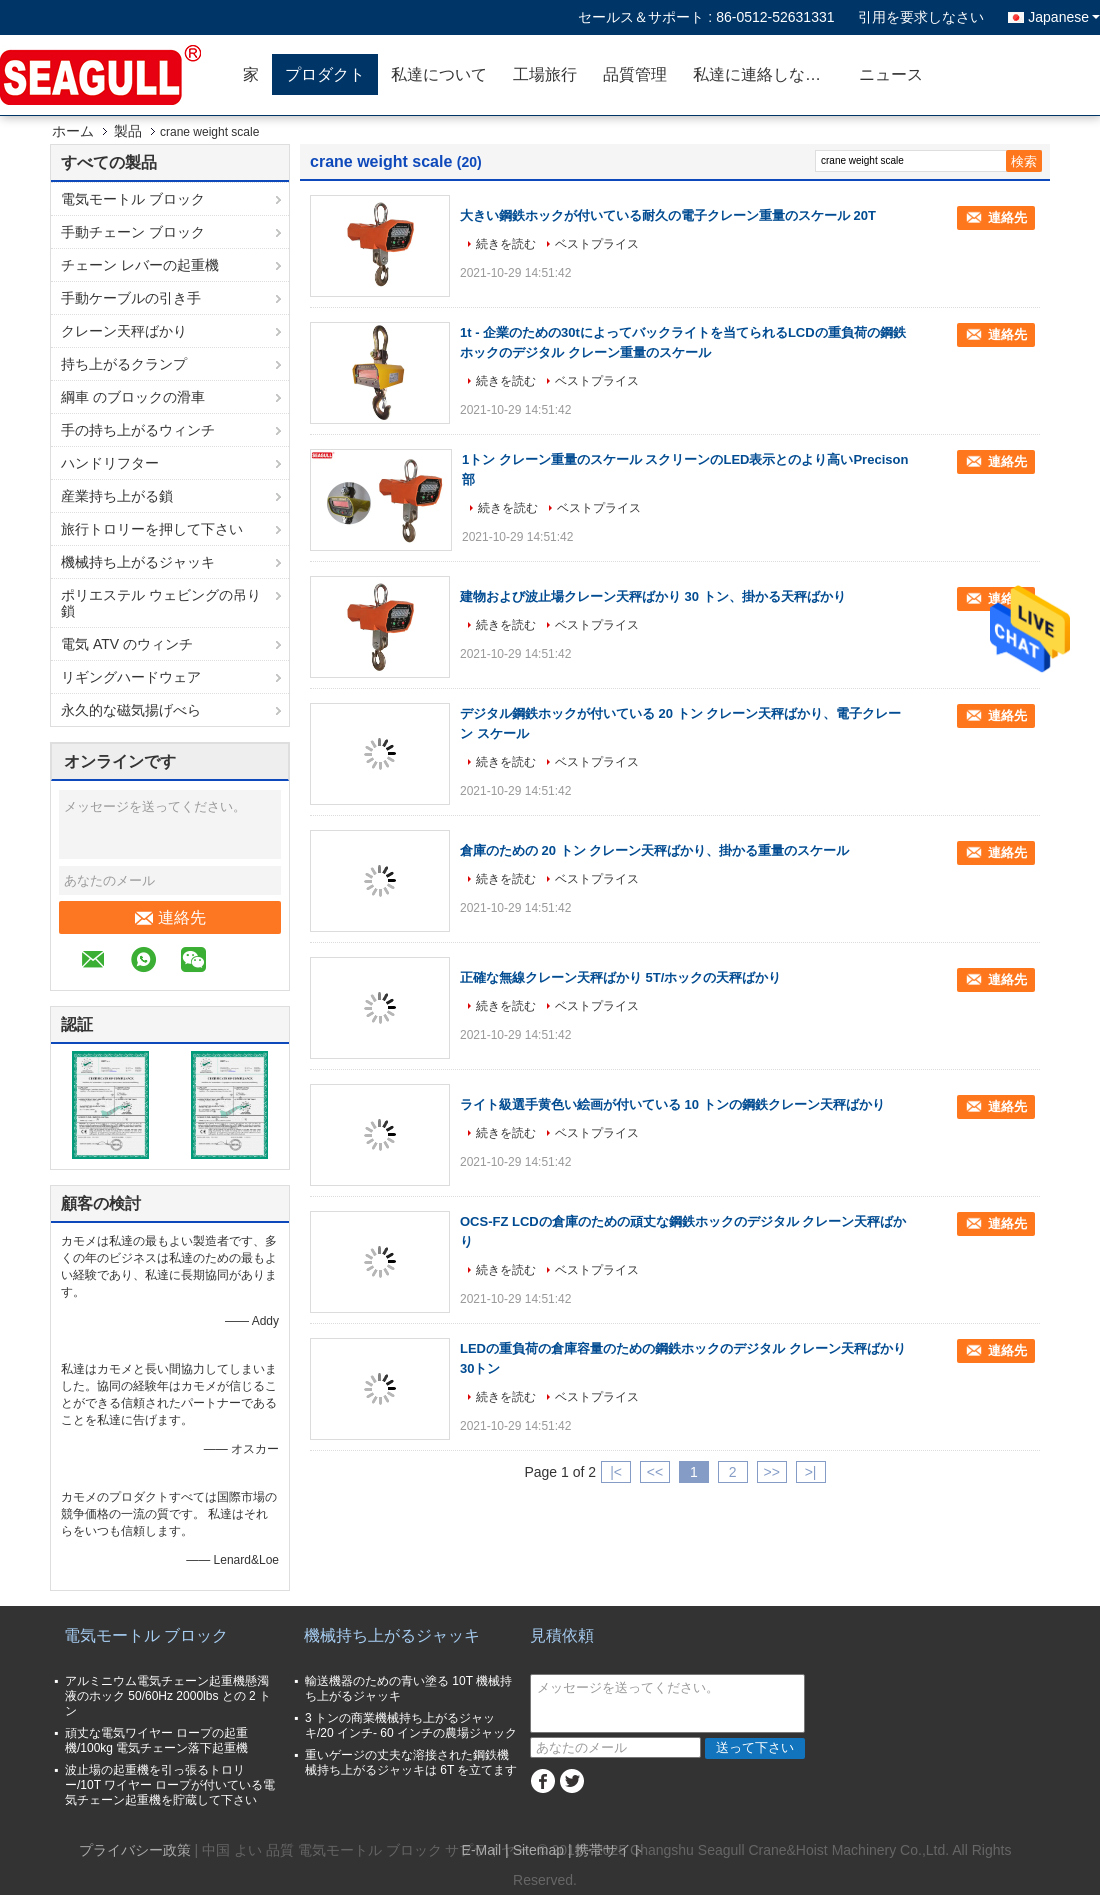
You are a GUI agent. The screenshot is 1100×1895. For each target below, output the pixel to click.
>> (771, 1472)
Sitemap (538, 1850)
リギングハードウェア (131, 677)
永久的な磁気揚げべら (131, 710)
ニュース (891, 74)
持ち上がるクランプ (124, 364)
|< (616, 1472)
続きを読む (506, 244)
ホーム (73, 131)
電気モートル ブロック (133, 199)
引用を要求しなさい (921, 17)
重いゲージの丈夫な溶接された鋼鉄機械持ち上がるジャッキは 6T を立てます (411, 1762)
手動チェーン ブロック (133, 232)
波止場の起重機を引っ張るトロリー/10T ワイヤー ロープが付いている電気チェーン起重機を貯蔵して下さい (170, 1785)
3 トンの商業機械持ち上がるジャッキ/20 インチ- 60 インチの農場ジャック (411, 1725)
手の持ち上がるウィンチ (138, 430)
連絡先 (170, 918)
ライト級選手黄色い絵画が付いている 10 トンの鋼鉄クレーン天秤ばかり (672, 1104)
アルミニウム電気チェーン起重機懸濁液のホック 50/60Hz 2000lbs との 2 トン (168, 1696)
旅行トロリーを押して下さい (152, 529)
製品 (128, 131)
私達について (439, 74)
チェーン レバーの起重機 (140, 265)
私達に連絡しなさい (765, 74)
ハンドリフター (110, 463)
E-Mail (482, 1850)
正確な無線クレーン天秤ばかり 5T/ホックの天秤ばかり (620, 977)
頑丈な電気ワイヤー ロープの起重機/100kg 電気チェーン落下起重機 (156, 1740)
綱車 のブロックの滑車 (133, 397)
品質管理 (635, 74)
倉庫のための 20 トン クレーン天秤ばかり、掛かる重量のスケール (654, 850)
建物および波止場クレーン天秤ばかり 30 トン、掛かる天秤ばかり (653, 596)
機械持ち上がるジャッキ (138, 562)
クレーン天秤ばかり (124, 331)
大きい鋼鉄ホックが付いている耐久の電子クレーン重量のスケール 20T (668, 215)
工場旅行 (545, 74)
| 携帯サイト (607, 1850)
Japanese (1064, 17)
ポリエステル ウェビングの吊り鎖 (161, 603)
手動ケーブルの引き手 (131, 298)
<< (655, 1472)
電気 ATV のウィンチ (127, 644)
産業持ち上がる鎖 (117, 496)
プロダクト (325, 74)
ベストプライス (597, 244)
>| (811, 1472)
